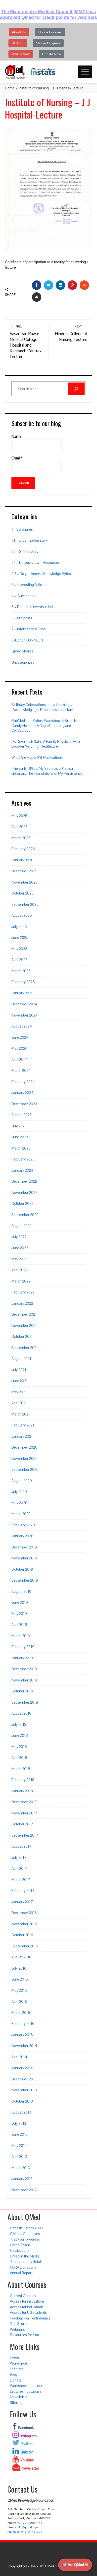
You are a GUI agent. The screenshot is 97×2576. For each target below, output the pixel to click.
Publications (19, 2250)
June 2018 (19, 1735)
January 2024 (22, 1092)
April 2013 (19, 2156)
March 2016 (20, 2012)
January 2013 (22, 2178)
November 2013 (24, 2090)
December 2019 (24, 1547)
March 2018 (20, 1768)
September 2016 (24, 1946)
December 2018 (24, 1669)
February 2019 (22, 1646)
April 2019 (19, 1624)
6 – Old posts (21, 618)
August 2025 (21, 915)
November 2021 (24, 1325)
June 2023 (19, 1137)
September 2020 (25, 1469)
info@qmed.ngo (27, 2527)
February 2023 (23, 1159)
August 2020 (21, 1480)
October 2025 (22, 893)
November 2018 (24, 1680)
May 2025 (19, 948)
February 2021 (22, 1425)
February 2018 (22, 1779)
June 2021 (19, 1380)
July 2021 (18, 1369)
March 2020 (21, 1513)
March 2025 (21, 970)
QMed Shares (22, 651)
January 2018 (22, 1791)
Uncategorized (23, 662)
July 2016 (18, 1968)
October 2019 (22, 1569)
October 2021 (22, 1336)
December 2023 (24, 1103)
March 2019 (20, 1635)
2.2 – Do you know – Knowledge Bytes (41, 573)
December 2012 (24, 2190)
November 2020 (24, 1458)
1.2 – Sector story (24, 551)
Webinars (17, 2329)
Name (36, 443)
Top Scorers (19, 2323)
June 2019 (19, 1602)
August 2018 (21, 1713)
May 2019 (19, 1613)
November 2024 (24, 1015)
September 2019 (24, 1580)
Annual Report (21, 2272)
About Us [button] (19, 32)
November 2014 (24, 2045)
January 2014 (22, 2067)
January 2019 (22, 1658)
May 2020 (19, 1502)
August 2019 (21, 1591)
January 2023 (22, 1170)
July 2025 (19, 926)
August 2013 (21, 2112)
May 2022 (19, 1259)
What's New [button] (21, 54)
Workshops (19, 2363)
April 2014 (19, 2057)
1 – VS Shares (22, 529)
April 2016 (19, 2001)
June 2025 (19, 937)
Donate (16, 2380)
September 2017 (24, 1835)
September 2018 (24, 1702)
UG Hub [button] (18, 43)
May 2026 (19, 815)
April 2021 (19, 1403)
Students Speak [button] (48, 43)
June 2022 (19, 1247)
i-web (14, 2357)
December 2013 (24, 2079)
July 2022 (19, 1236)
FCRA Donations (23, 2267)
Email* (36, 465)
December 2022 (24, 1181)
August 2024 (21, 1026)
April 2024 (19, 1059)
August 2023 (21, 1114)
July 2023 (19, 1126)
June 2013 (19, 2134)
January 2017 (22, 1901)
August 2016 (21, 1957)
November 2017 (24, 1813)
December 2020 (24, 1447)
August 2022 (21, 1225)
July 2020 (19, 1491)
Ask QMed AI (75, 2564)
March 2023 (20, 1148)
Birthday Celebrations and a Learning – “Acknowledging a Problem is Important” (43, 707)
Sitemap (16, 2402)
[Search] (76, 389)
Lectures (17, 2369)
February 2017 (22, 1890)
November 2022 (24, 1192)
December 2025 (24, 871)
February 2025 (23, 981)
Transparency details (26, 2261)
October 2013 (22, 2101)
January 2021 (22, 1436)
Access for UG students (28, 2312)
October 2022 (22, 1203)
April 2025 (19, 959)
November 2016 (24, 1924)
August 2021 (21, 1358)
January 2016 (22, 2034)
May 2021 (19, 1392)
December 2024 (24, 1004)
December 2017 (24, 1802)
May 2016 (19, 1990)
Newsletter (19, 2396)
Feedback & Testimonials (30, 2318)
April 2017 (19, 1868)
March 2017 (20, 1879)
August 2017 (21, 1846)
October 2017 (22, 1824)
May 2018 (19, 1746)
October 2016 (22, 1934)
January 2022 (22, 1303)
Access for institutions (27, 2301)
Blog (13, 2374)
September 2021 (24, 1347)
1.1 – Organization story (29, 540)
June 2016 (19, 1979)
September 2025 (25, 904)
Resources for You (24, 2334)
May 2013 (19, 2145)
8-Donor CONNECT (27, 640)
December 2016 (24, 1912)
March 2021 (20, 1414)
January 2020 (22, 1536)
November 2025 (24, 882)
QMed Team (20, 2245)
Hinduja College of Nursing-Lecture (70, 333)
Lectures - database (26, 2391)
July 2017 (18, 1857)
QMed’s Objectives (25, 2233)
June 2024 (20, 1037)
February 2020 (23, 1525)
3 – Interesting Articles (28, 584)
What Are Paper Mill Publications (37, 757)
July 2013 (18, 2123)
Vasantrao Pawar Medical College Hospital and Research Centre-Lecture (27, 342)
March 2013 (20, 2167)
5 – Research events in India (33, 606)
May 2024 (19, 1048)
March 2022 (20, 1281)
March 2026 (21, 838)
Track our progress (25, 2239)
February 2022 (23, 1292)
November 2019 (24, 1558)
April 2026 (19, 826)
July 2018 (18, 1724)
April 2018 (19, 1757)
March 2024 (21, 1070)
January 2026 (22, 860)
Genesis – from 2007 (26, 2228)
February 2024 (23, 1081)
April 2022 (19, 1270)
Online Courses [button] (50, 32)
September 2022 (24, 1214)
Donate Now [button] (51, 54)
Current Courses (23, 2295)
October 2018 (22, 1691)
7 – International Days (28, 629)
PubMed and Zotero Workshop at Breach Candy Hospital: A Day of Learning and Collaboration (43, 725)
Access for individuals (27, 2307)
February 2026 (23, 848)
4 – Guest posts (23, 595)
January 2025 (22, 993)
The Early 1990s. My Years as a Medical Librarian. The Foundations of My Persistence (47, 771)
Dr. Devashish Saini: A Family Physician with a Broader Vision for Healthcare (47, 744)
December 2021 (24, 1314)
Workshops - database (28, 2385)
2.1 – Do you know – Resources (35, 562)
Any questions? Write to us (24, 2532)
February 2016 (22, 2023)
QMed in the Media (25, 2256)
